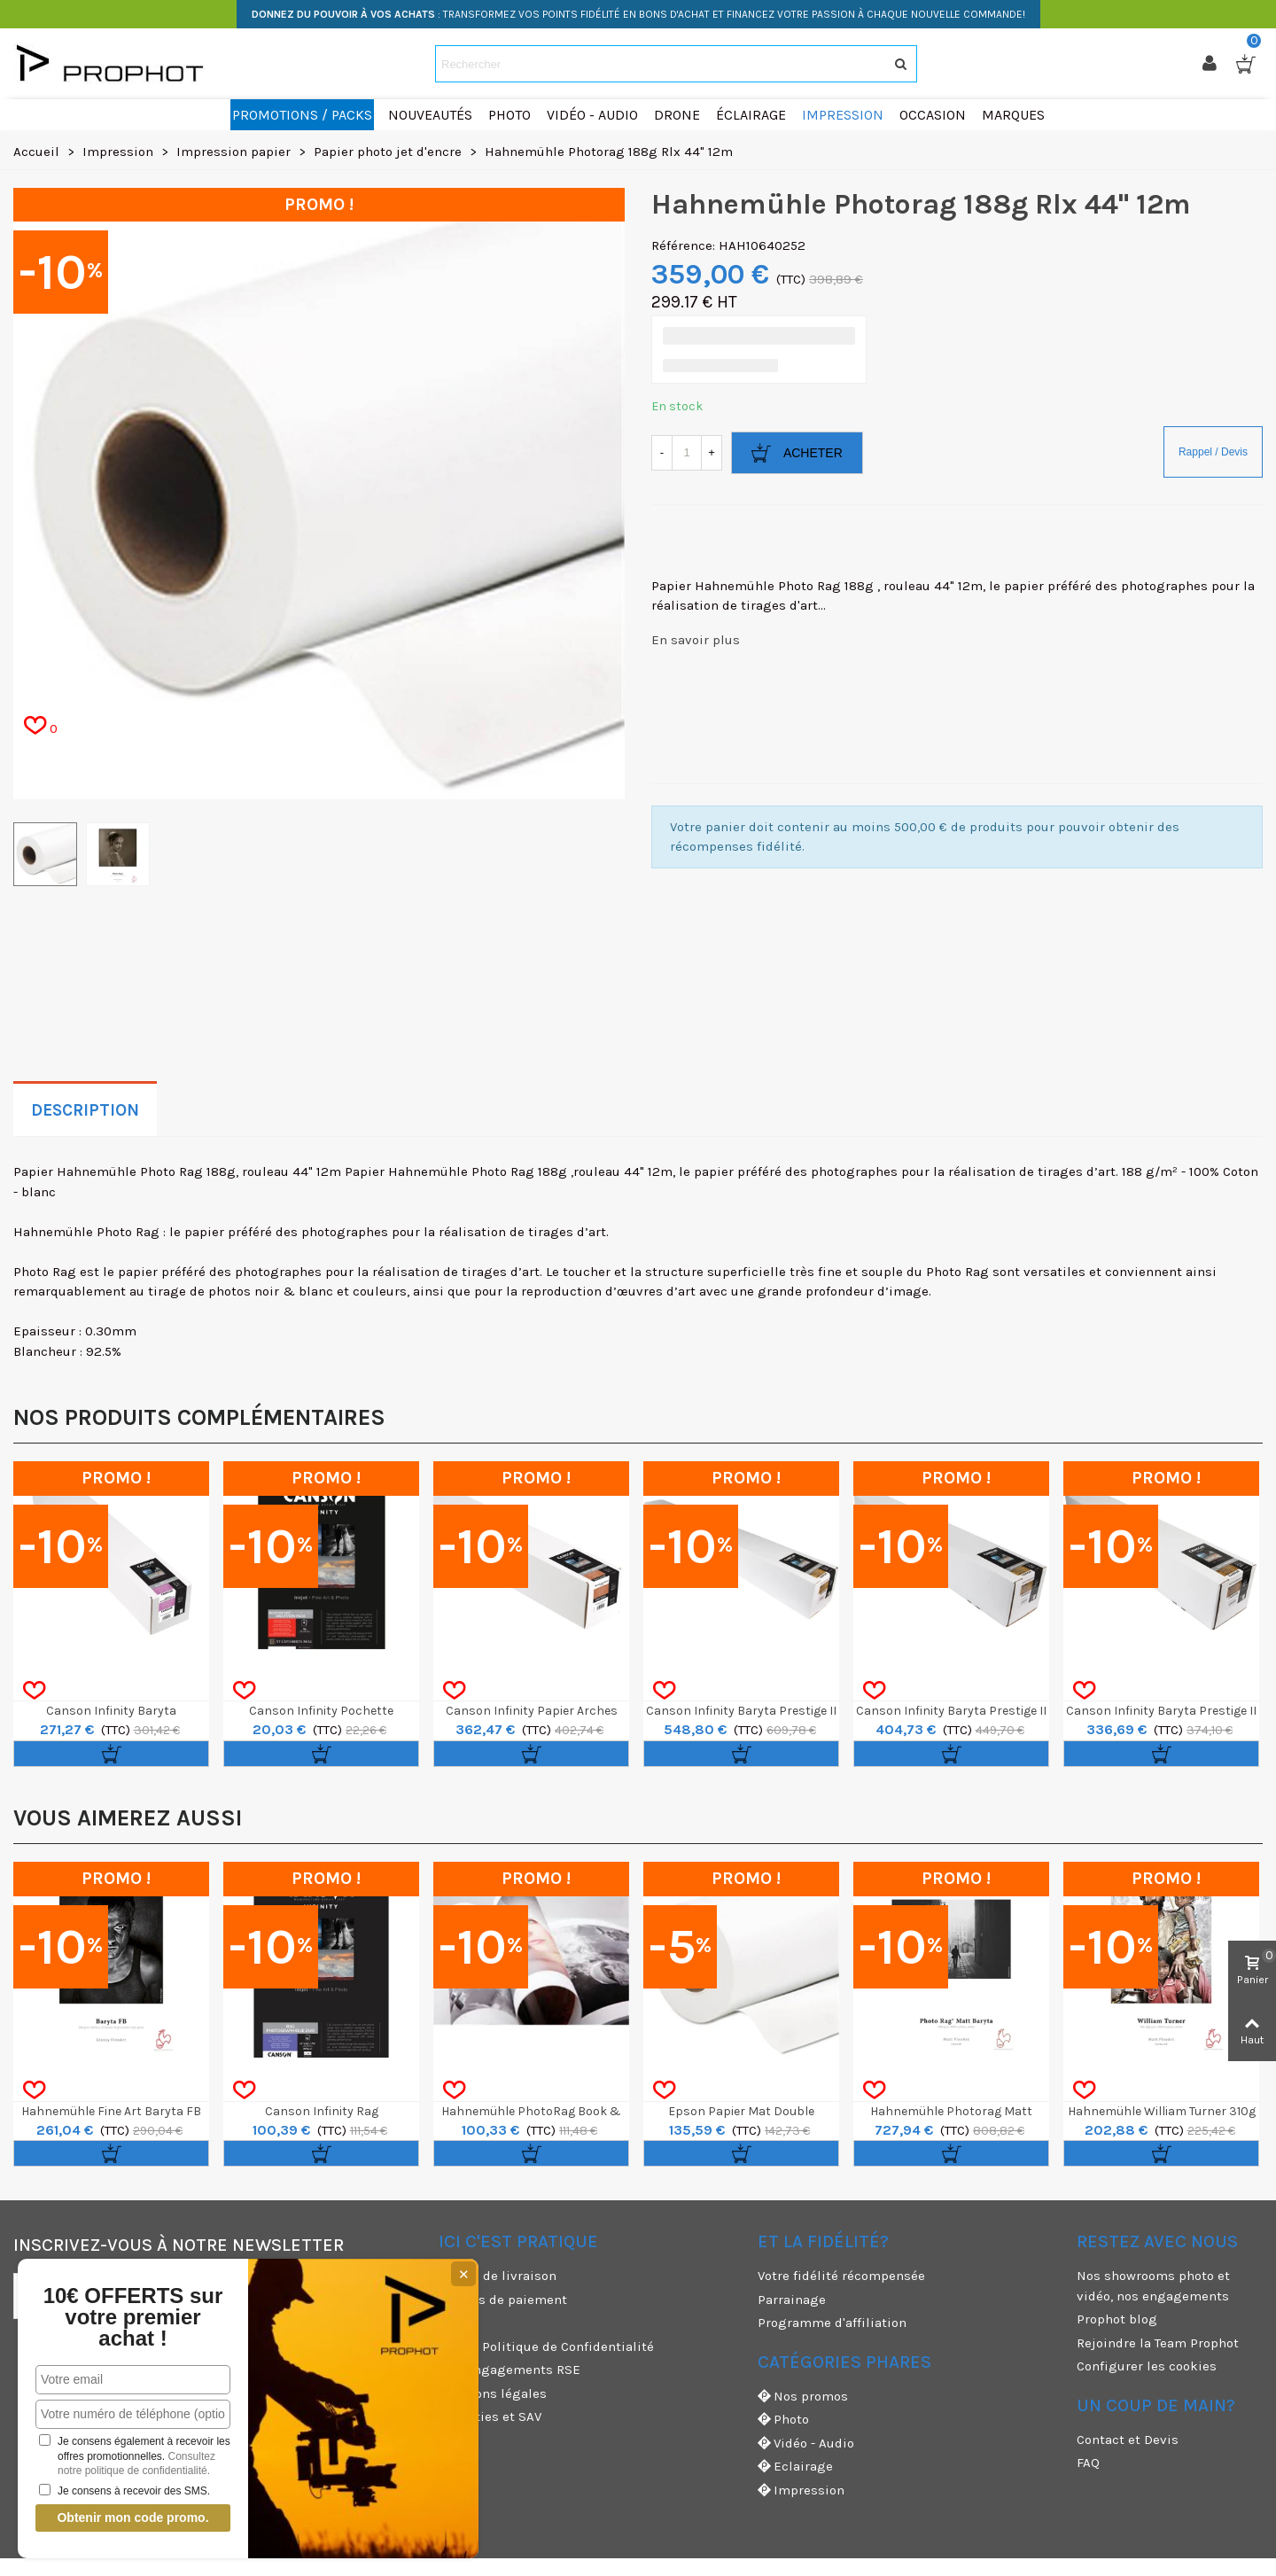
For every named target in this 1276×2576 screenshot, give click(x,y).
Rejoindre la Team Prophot (1158, 2343)
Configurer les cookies (1147, 2366)
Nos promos (803, 2396)
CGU (451, 2323)
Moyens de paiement (503, 2300)
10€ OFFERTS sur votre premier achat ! (131, 2317)
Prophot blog (1117, 2319)
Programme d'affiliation (832, 2323)
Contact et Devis (1128, 2440)
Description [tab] (85, 1110)
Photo (783, 2419)
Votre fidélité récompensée (841, 2276)
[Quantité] (687, 453)
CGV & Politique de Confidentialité (546, 2346)
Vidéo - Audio (806, 2443)
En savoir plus (695, 640)
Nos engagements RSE (509, 2370)
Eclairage (795, 2466)
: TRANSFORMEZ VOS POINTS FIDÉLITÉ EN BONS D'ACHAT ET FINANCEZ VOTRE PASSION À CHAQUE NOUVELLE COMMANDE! (638, 14)
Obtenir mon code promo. (130, 2517)
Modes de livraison (497, 2276)
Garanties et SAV (490, 2416)
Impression (801, 2490)
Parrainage (792, 2300)
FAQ (1088, 2463)
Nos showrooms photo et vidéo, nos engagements (1153, 2286)
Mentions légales (493, 2393)
